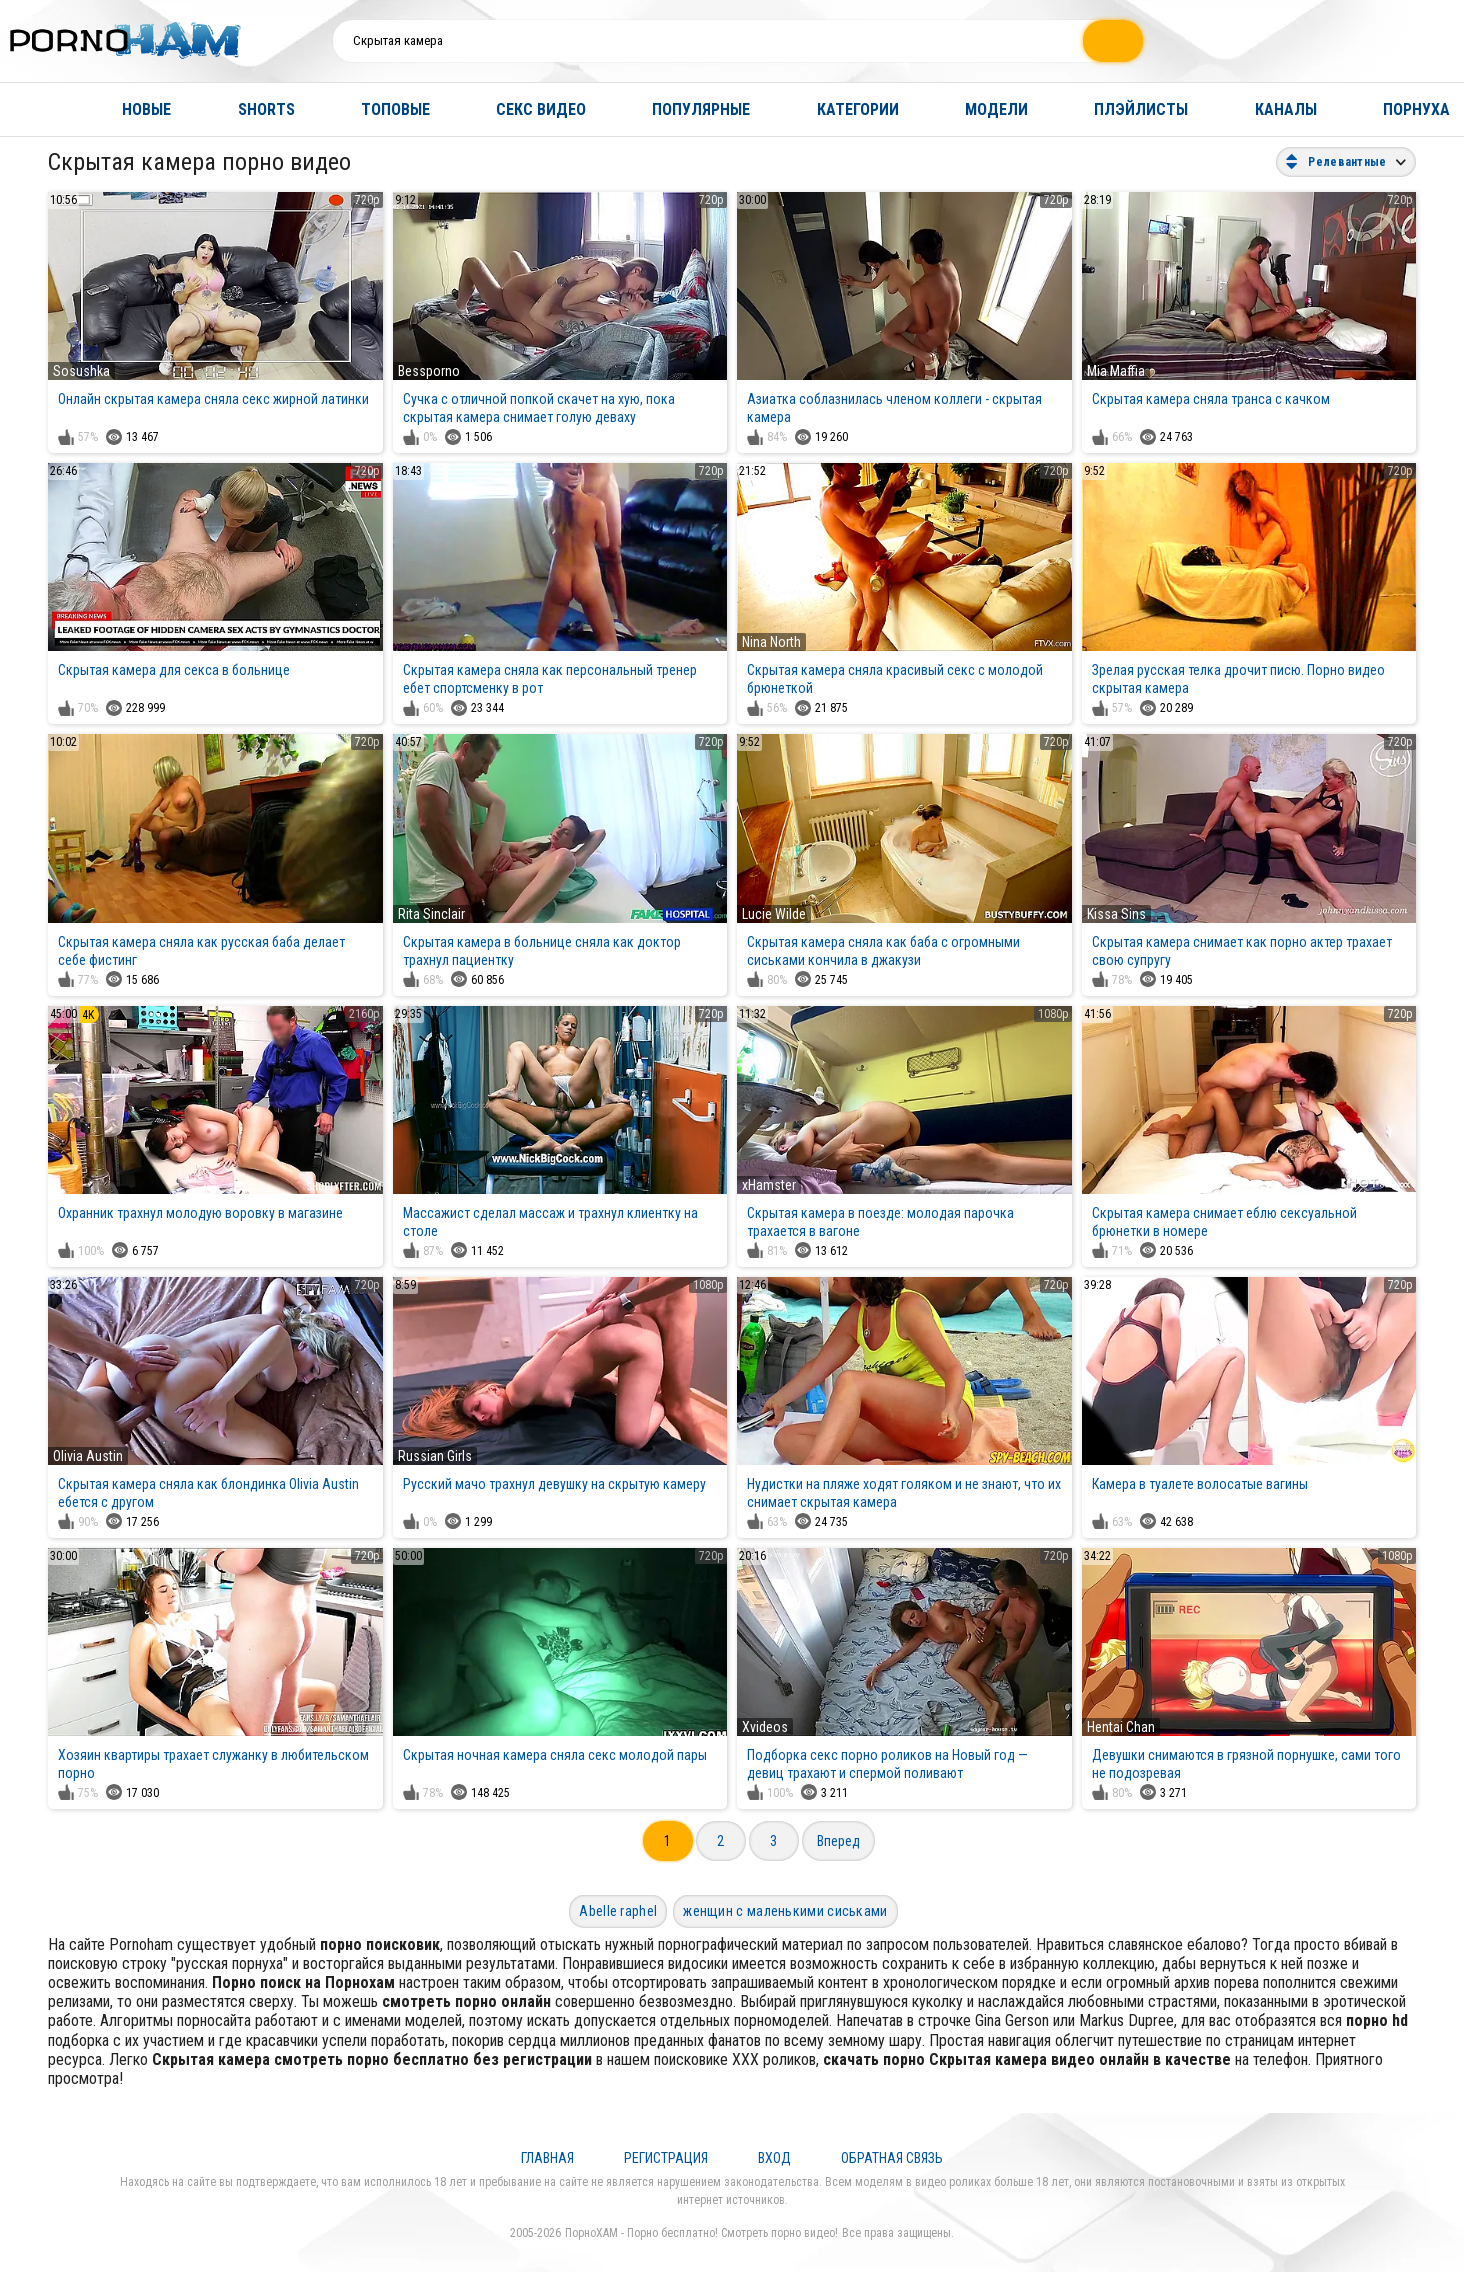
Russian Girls (435, 1456)
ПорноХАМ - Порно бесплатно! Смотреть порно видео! (701, 2233)
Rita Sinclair (431, 914)
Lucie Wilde (774, 914)
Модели (996, 109)
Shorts (266, 109)
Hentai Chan (1121, 1727)
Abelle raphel (618, 1911)
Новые (146, 109)
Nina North (771, 642)
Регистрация (666, 2158)
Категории (858, 109)
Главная (35, 109)
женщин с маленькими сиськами (785, 1911)
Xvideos (765, 1727)
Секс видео (541, 109)
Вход (774, 2158)
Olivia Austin (88, 1456)
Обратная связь (892, 2158)
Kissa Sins (1116, 914)
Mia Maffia (1116, 371)
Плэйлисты (1141, 109)
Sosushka (81, 371)
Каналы (1286, 109)
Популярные (701, 109)
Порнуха (1416, 109)
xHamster (769, 1185)
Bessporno (429, 371)
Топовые (395, 109)
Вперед (838, 1841)
